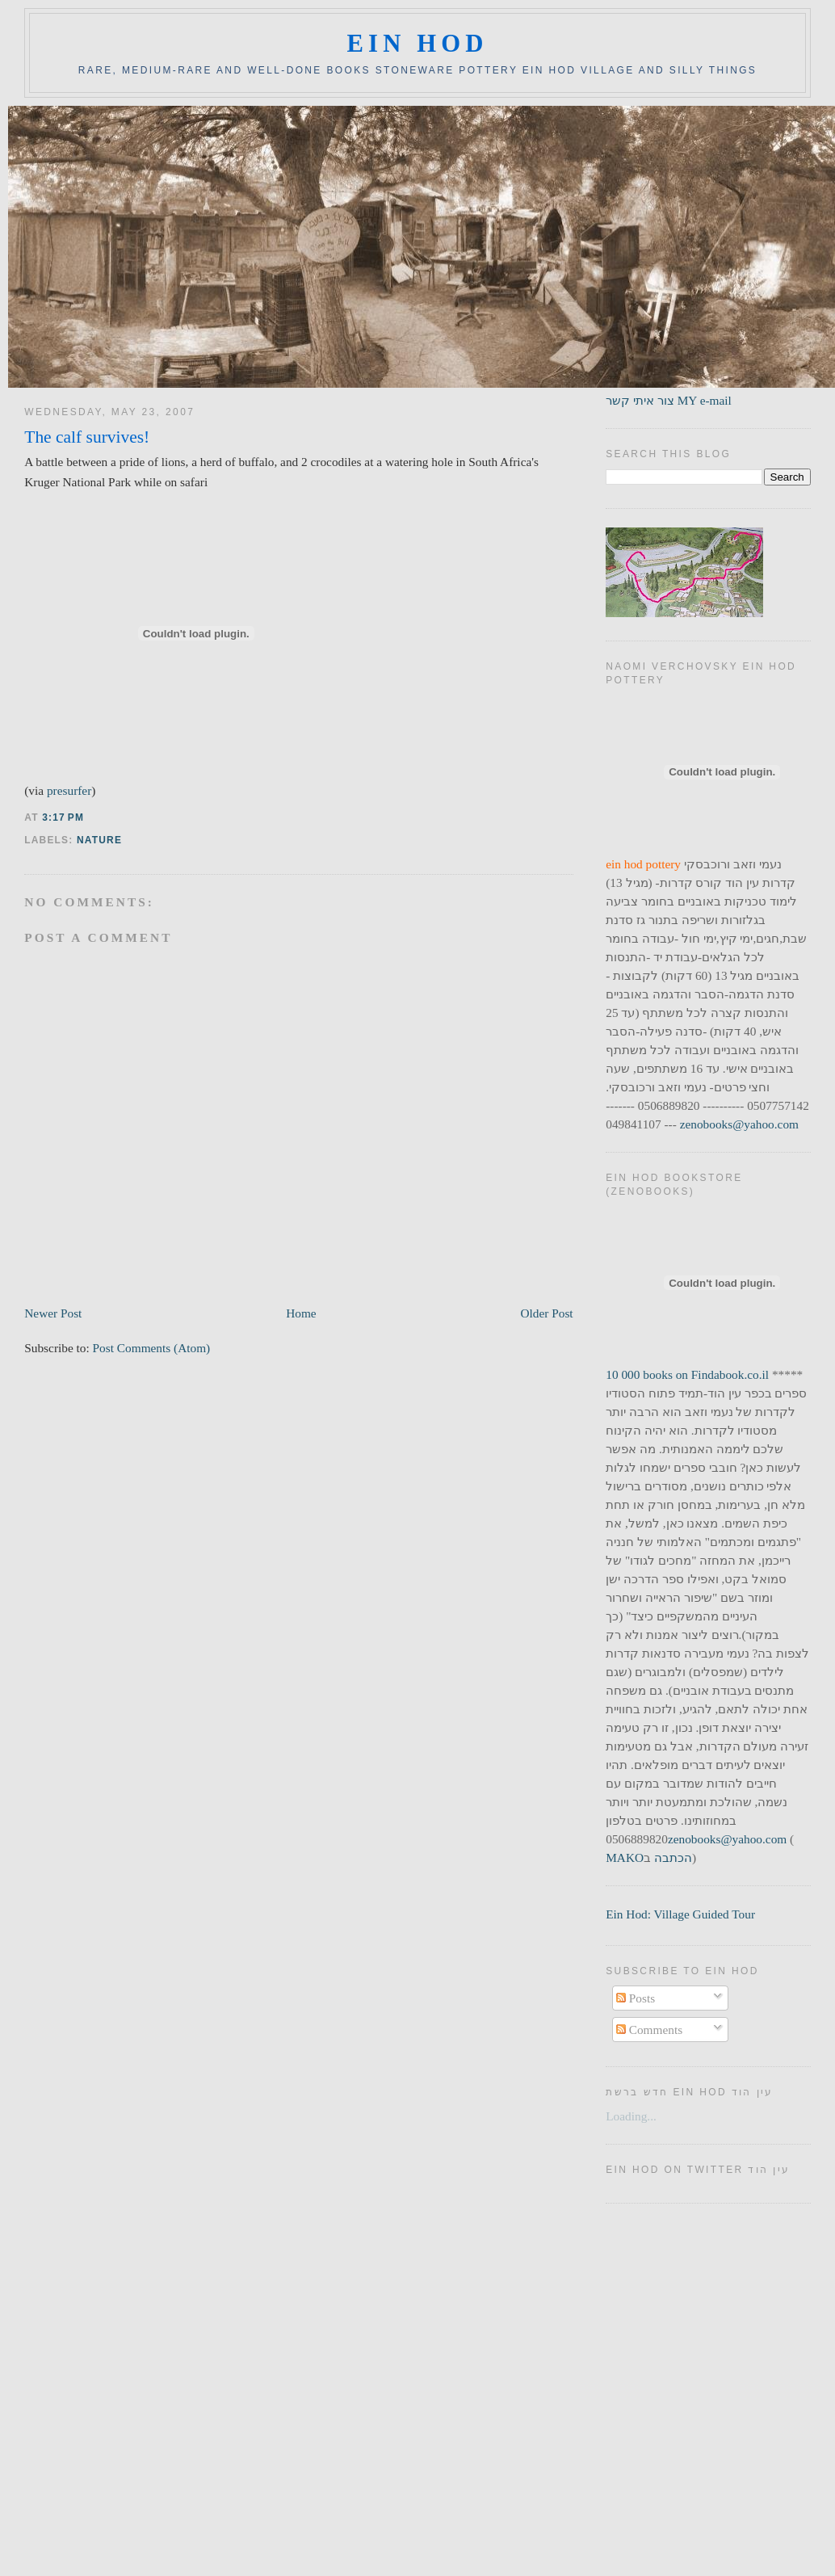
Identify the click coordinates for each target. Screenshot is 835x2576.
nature (99, 840)
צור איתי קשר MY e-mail (669, 400)
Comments (649, 2029)
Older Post (546, 1313)
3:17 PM (63, 817)
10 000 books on (648, 1374)
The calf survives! (86, 437)
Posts (635, 1998)
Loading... (631, 2116)
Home (301, 1313)
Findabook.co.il (730, 1374)
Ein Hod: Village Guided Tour (680, 1914)
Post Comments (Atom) (152, 1348)
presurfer (69, 790)
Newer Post (53, 1313)
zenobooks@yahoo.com (739, 1124)
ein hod (417, 43)
